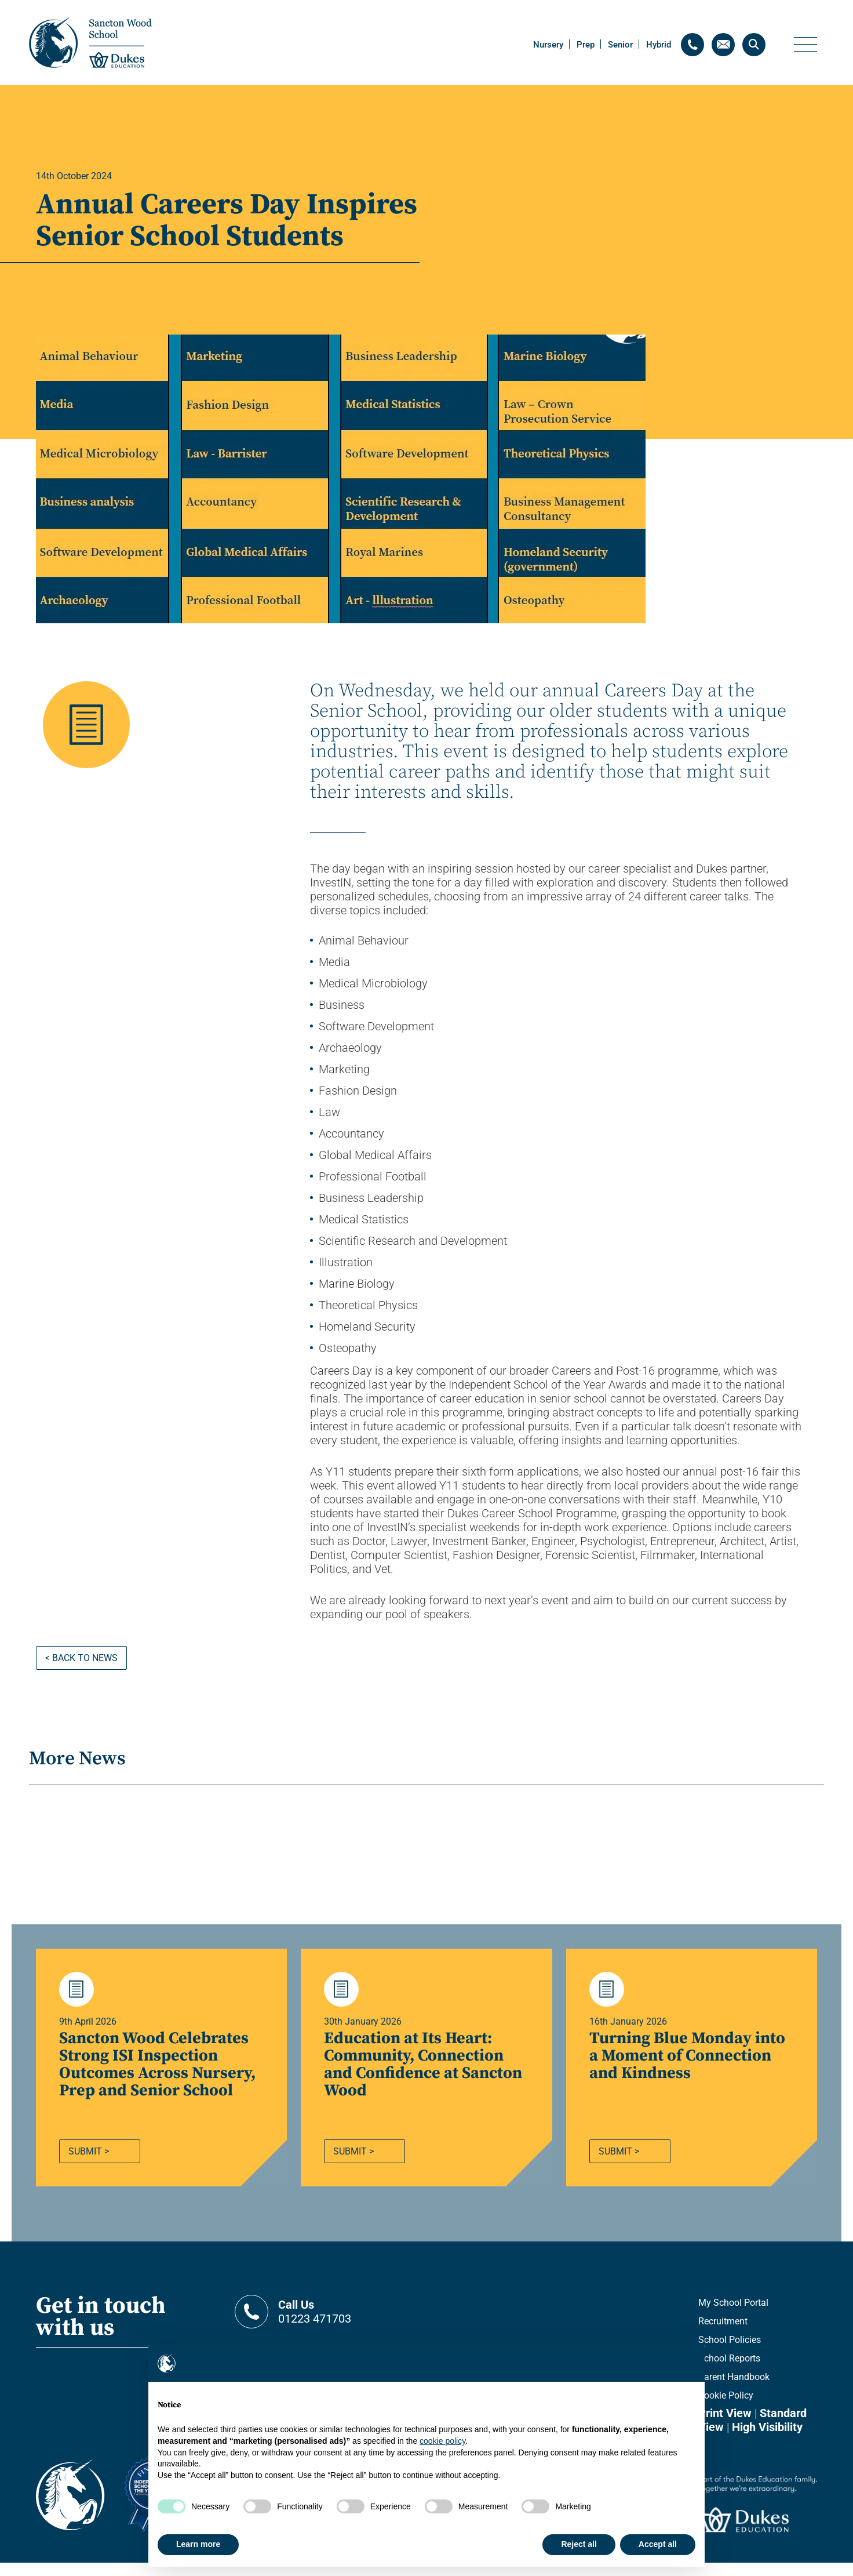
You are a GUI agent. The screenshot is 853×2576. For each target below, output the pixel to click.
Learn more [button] (198, 2544)
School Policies (729, 2353)
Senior (620, 44)
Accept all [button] (658, 2544)
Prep (586, 44)
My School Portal (733, 2315)
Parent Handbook (734, 2390)
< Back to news (81, 1657)
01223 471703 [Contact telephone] (349, 2325)
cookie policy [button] (442, 2441)
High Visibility (767, 2440)
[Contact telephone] (692, 44)
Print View (725, 2426)
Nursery (548, 44)
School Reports (729, 2371)
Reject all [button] (578, 2544)
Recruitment (723, 2334)
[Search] (753, 44)
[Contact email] (723, 44)
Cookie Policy (725, 2408)
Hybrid (658, 44)
